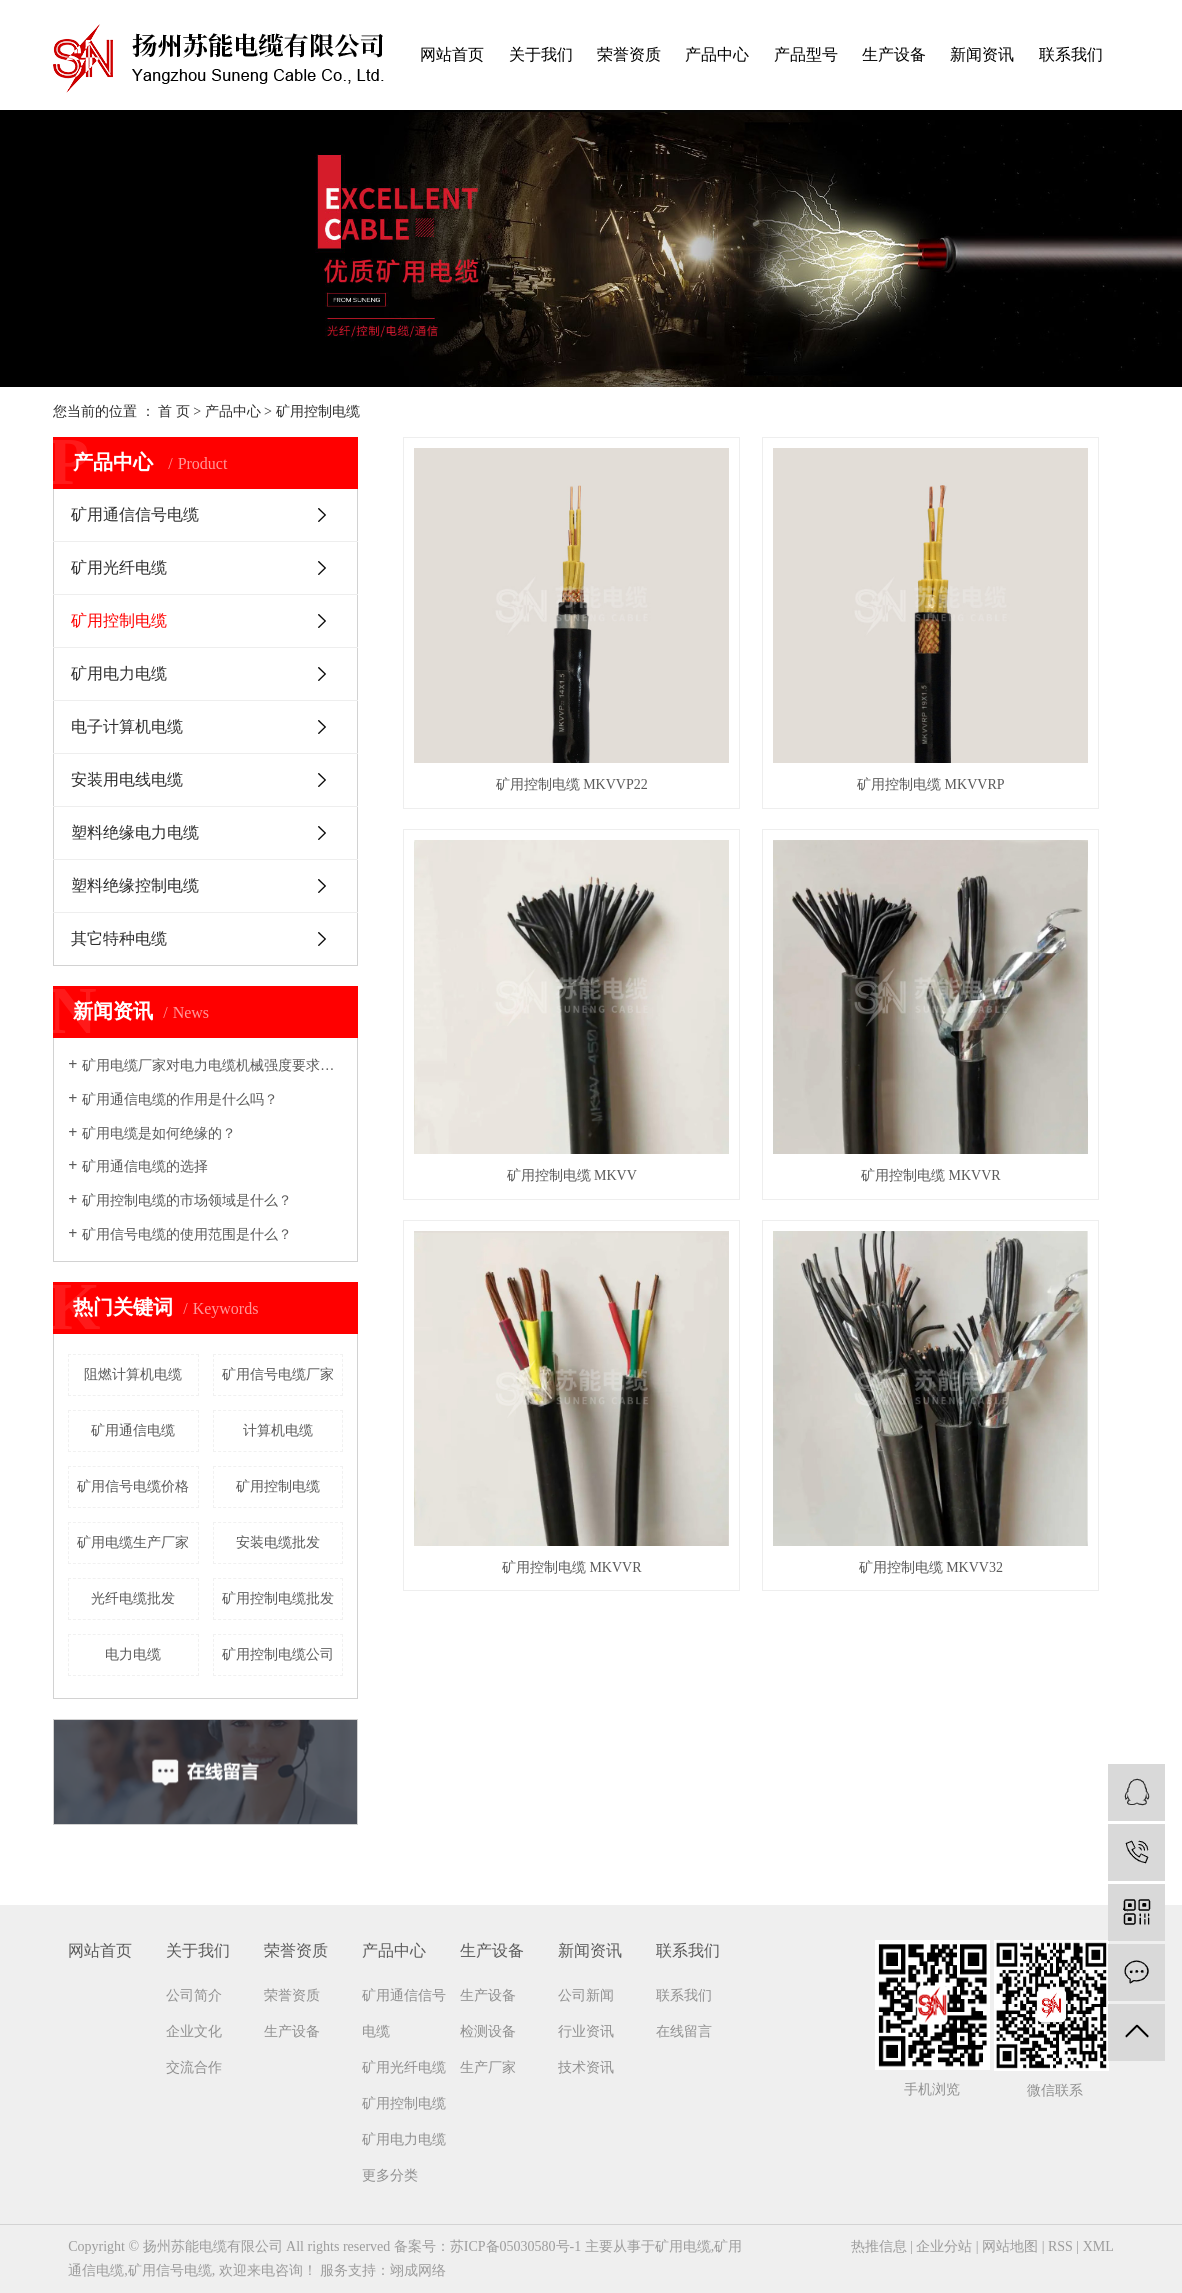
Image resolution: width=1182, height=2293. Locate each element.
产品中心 (717, 54)
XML (1098, 2246)
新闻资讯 (982, 54)
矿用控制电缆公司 (278, 1654)
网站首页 (452, 54)
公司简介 (194, 1995)
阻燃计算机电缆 (133, 1374)
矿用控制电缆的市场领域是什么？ (187, 1200)
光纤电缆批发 (133, 1598)
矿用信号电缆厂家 (278, 1374)
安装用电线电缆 (127, 779)
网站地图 (1010, 2246)
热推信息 (879, 2246)
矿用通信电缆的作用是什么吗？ (180, 1099)
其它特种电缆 (119, 938)
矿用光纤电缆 (119, 567)
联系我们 (1071, 54)
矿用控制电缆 (318, 411)
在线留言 (684, 2031)
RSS (1060, 2246)
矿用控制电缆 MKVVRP (765, 674)
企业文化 (194, 2031)
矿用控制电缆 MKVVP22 (517, 674)
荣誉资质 (629, 54)
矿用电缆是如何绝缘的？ (159, 1133)
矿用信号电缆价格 (133, 1486)
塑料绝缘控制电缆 (135, 885)
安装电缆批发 (278, 1542)
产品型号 (806, 54)
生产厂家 (488, 2067)
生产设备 (894, 54)
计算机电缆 (278, 1430)
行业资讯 (586, 2031)
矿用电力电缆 (119, 673)
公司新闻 (586, 1995)
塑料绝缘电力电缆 (135, 832)
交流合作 (194, 2067)
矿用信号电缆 (170, 2270)
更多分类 (390, 2175)
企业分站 (944, 2246)
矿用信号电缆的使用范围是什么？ (187, 1234)
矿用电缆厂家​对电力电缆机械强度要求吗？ (212, 1065)
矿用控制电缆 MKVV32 (1015, 955)
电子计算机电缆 (127, 726)
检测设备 (488, 2031)
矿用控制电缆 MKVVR (517, 955)
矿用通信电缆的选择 (145, 1166)
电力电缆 (133, 1654)
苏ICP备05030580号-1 (515, 2246)
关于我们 (541, 54)
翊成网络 (418, 2270)
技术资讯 (586, 2067)
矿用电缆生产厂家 (133, 1542)
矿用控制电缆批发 (278, 1598)
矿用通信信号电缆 (135, 514)
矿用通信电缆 (133, 1430)
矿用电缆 (683, 2246)
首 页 (174, 411)
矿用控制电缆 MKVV (1015, 674)
